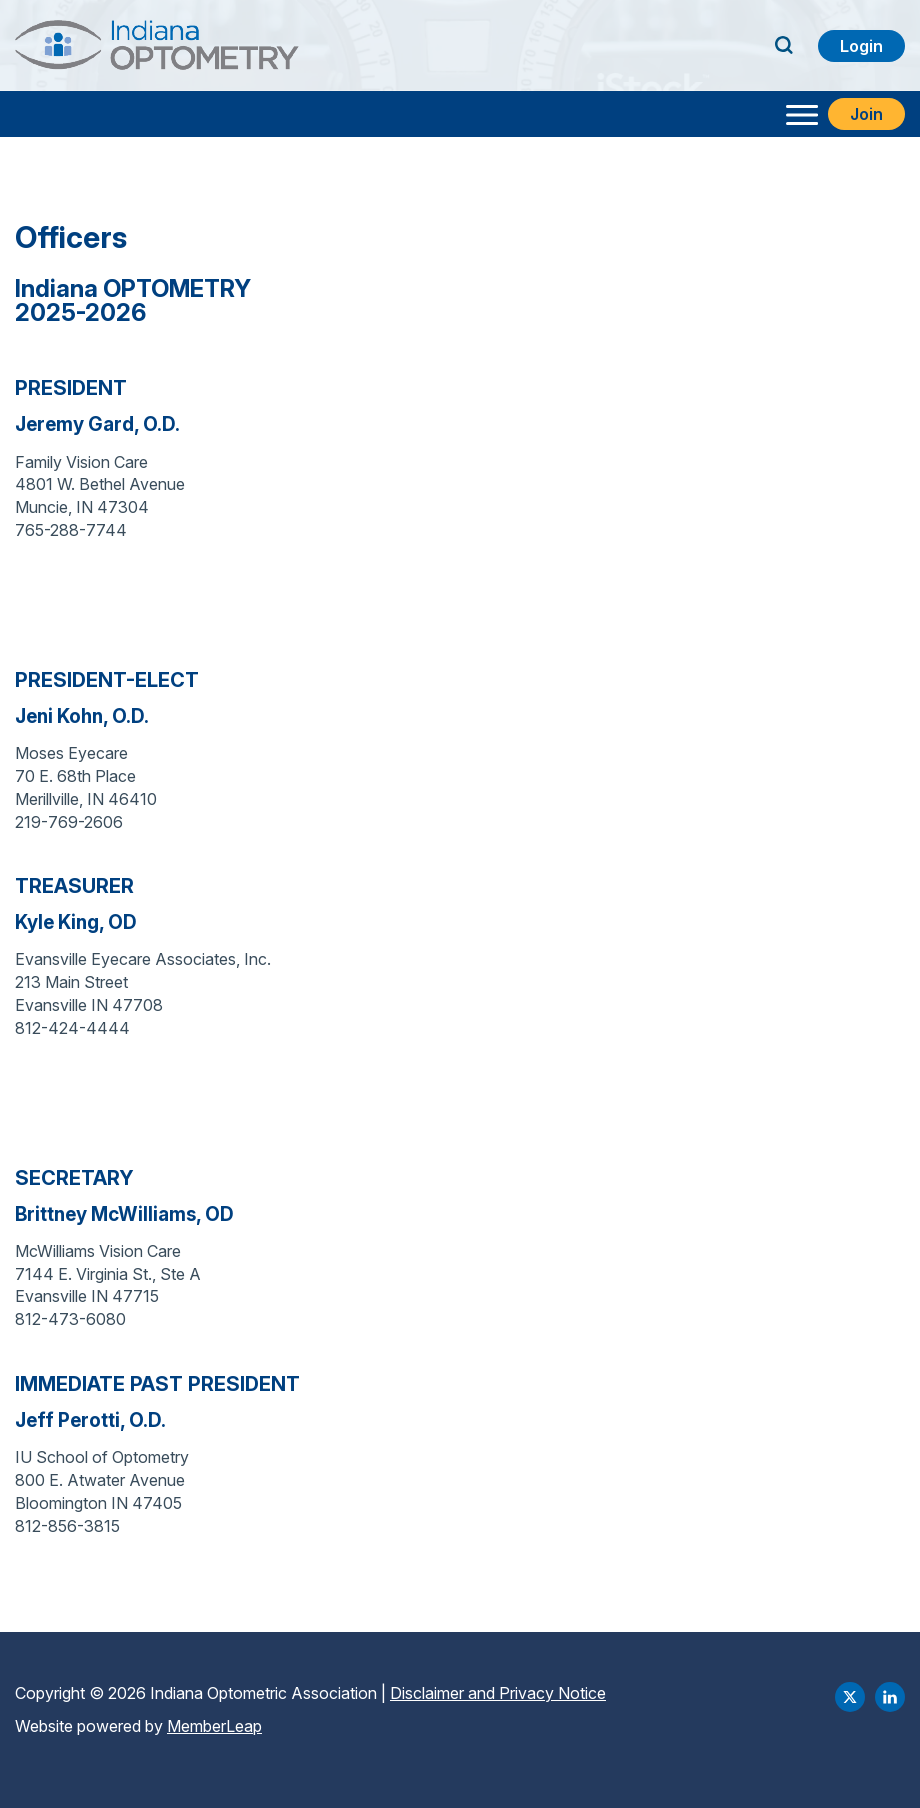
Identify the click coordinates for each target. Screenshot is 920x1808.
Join (866, 114)
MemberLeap (214, 1726)
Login (861, 46)
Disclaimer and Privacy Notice (498, 1693)
